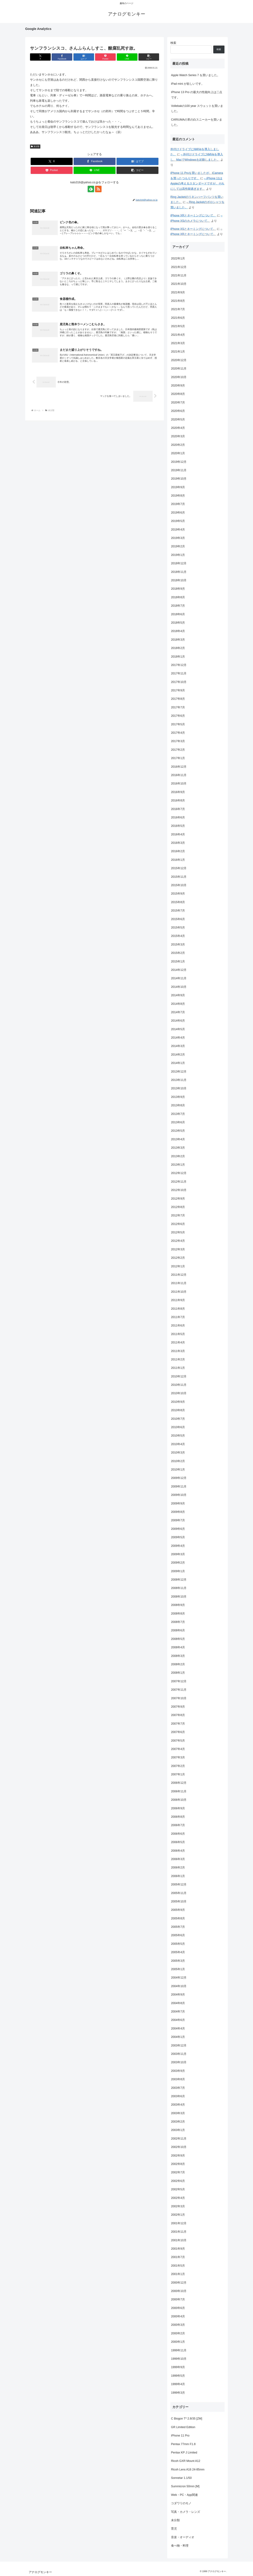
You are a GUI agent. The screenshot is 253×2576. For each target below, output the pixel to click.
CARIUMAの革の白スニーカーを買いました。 (196, 122)
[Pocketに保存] (105, 57)
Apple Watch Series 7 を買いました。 (195, 75)
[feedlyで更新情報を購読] (91, 189)
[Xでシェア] (40, 57)
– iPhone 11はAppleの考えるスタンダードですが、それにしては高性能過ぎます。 (197, 183)
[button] (148, 57)
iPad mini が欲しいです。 (187, 83)
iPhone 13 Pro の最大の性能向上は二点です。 (196, 95)
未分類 (35, 146)
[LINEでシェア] (127, 57)
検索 (173, 42)
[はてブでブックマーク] (83, 57)
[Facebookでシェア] (62, 57)
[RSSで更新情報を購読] (98, 189)
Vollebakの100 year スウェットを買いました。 (197, 108)
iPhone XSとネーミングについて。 (193, 229)
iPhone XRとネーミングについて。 (193, 215)
